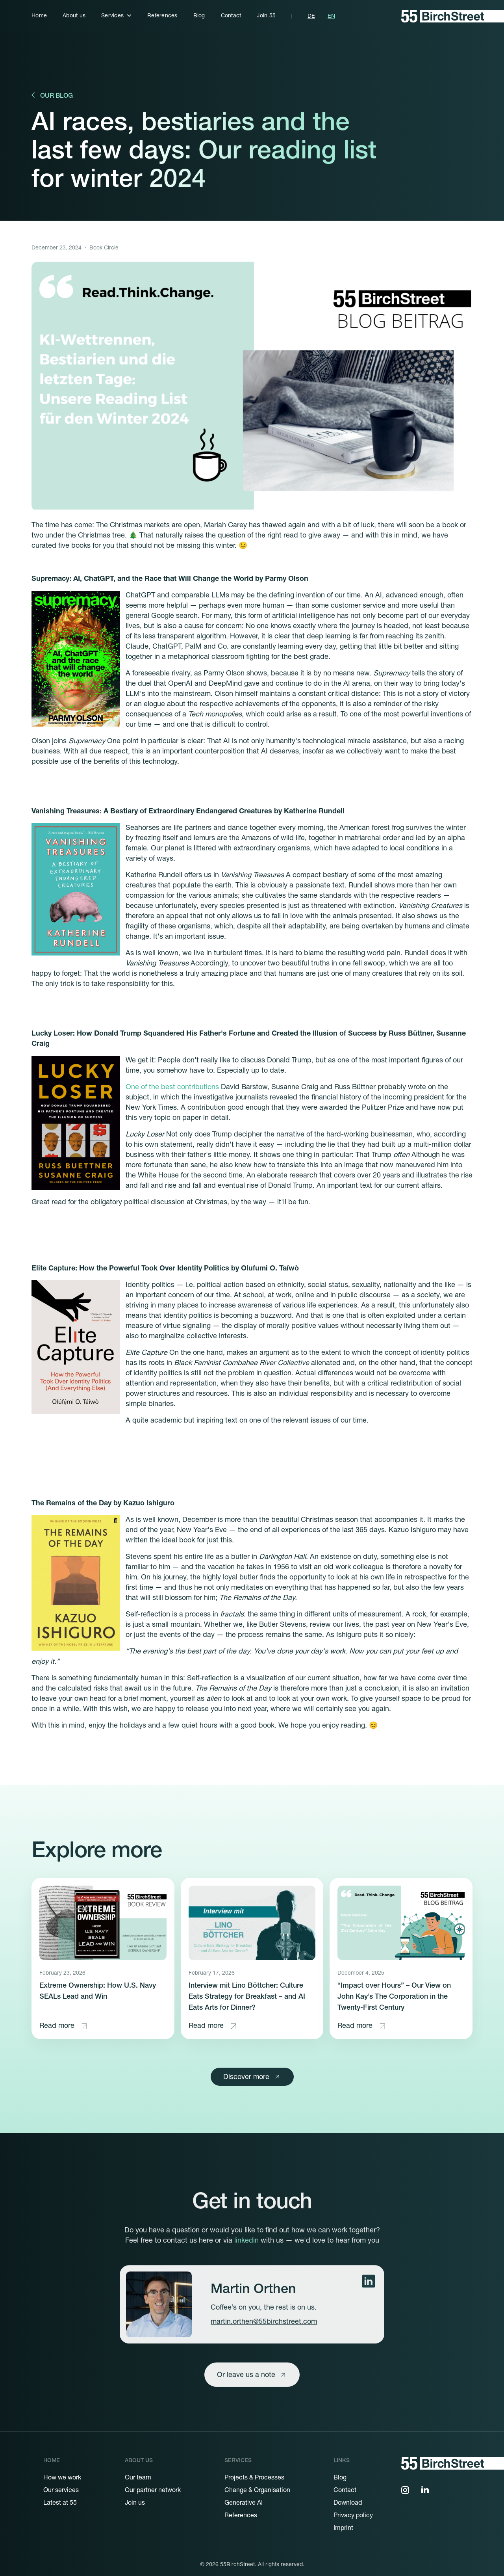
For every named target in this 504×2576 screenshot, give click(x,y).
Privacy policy (353, 2516)
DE (311, 16)
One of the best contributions (172, 1087)
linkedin (246, 2255)
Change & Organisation (257, 2491)
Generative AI (243, 2503)
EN (331, 16)
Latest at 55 (60, 2503)
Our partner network (153, 2491)
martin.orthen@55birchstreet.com (264, 2336)
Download (348, 2503)
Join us (135, 2503)
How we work (62, 2478)
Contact (231, 16)
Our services (61, 2491)
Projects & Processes (254, 2478)
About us (74, 16)
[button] (116, 16)
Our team (138, 2478)
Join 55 (266, 16)
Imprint (343, 2529)
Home (39, 16)
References (162, 16)
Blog (199, 16)
